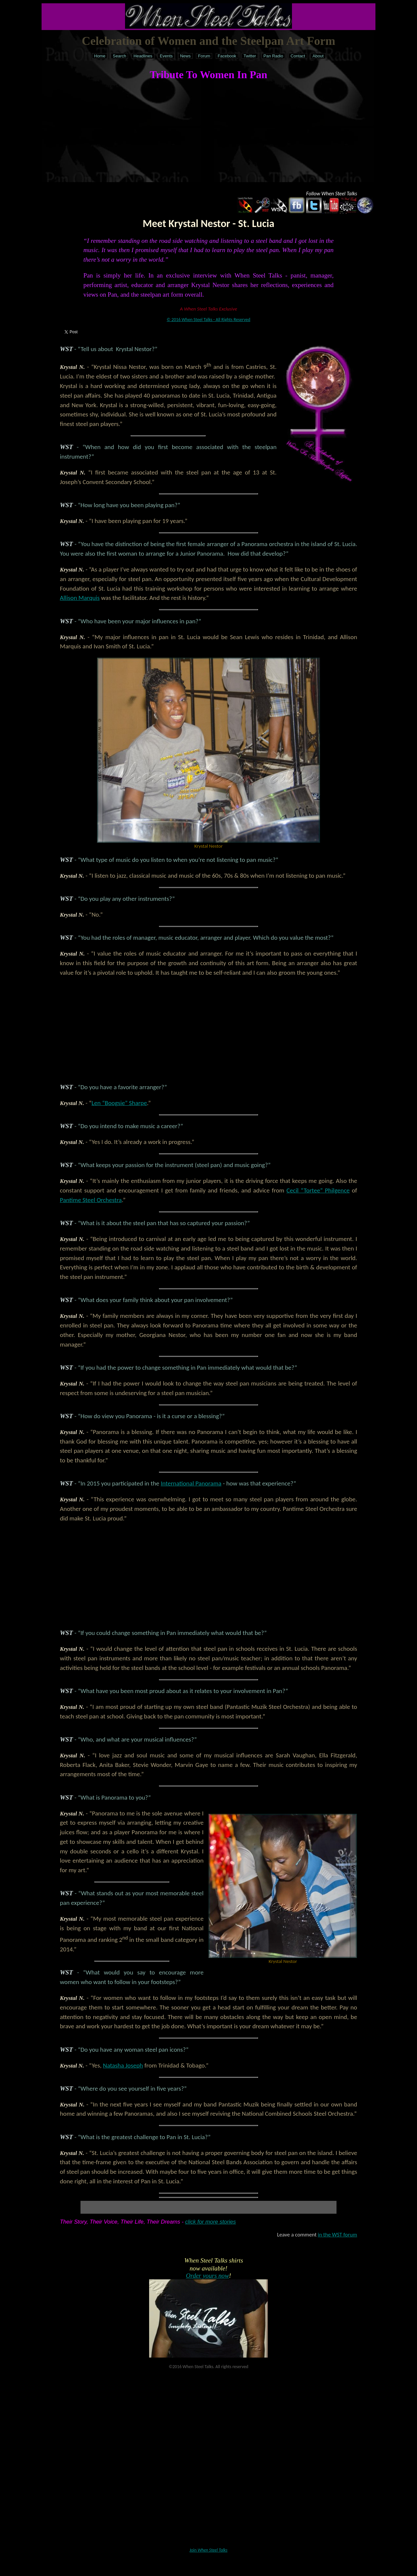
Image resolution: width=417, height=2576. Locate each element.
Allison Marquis (80, 598)
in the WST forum (337, 2234)
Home (99, 55)
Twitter (249, 55)
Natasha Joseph (123, 2065)
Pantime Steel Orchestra (91, 1200)
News (185, 55)
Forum (204, 55)
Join (209, 2550)
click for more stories (210, 2222)
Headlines (143, 55)
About (317, 55)
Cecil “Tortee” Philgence (318, 1190)
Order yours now (207, 2275)
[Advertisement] (208, 136)
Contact (298, 55)
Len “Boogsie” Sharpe (119, 1103)
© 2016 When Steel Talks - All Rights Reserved (208, 319)
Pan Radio (273, 55)
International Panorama (191, 1483)
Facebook (227, 55)
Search (119, 55)
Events (166, 55)
